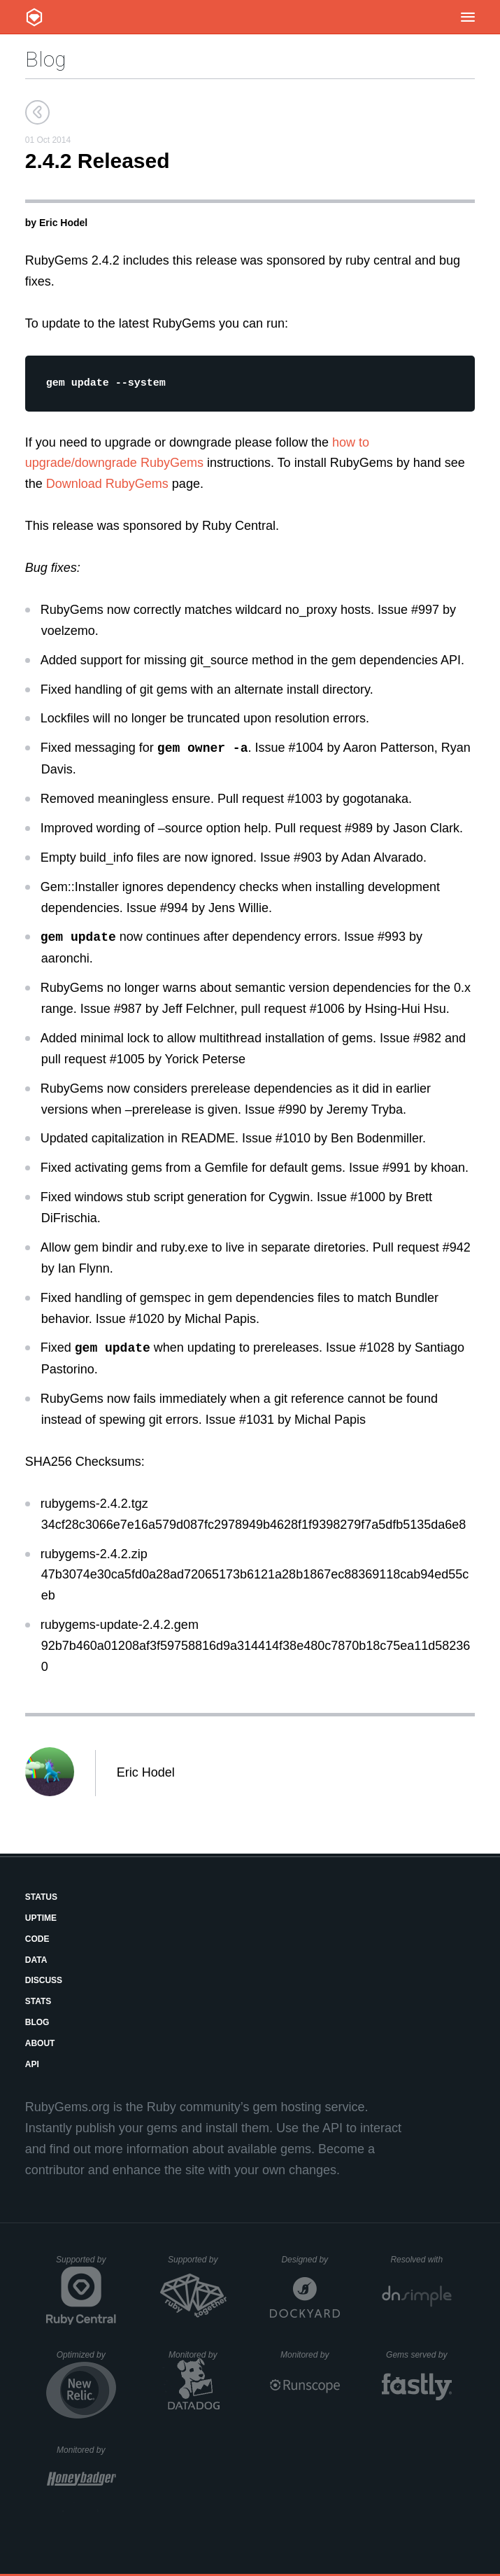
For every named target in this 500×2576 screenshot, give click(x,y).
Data (36, 1962)
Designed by (310, 2262)
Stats (38, 2003)
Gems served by (419, 2357)
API (32, 2066)
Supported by (86, 2266)
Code (37, 1941)
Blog (45, 59)
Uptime (41, 1920)
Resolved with (420, 2262)
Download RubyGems (107, 486)
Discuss (43, 1982)
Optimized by (86, 2362)
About (40, 2045)
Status (41, 1899)
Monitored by (198, 2357)
